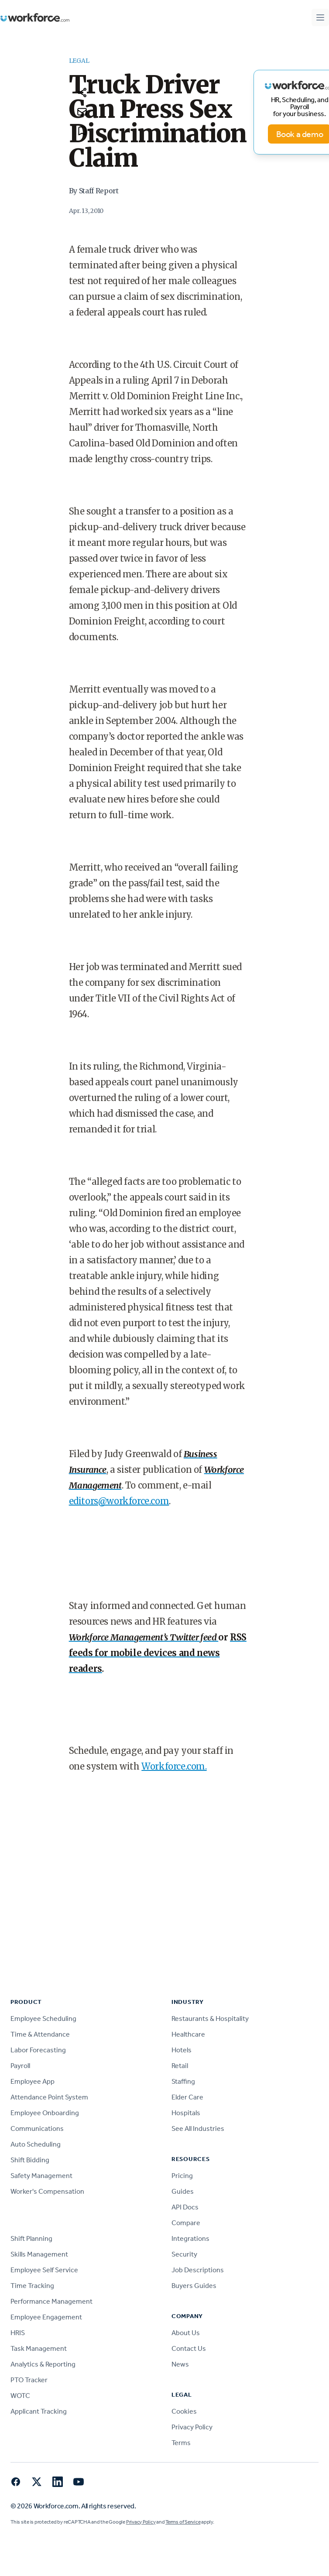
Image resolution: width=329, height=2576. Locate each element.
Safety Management (41, 2175)
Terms (181, 2443)
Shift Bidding (29, 2160)
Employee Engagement (46, 2317)
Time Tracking (32, 2285)
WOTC (20, 2395)
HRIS (17, 2333)
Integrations (190, 2238)
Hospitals (185, 2113)
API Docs (185, 2207)
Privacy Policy (191, 2427)
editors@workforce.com (119, 1501)
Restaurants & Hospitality (210, 2018)
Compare (185, 2223)
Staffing (183, 2081)
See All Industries (197, 2128)
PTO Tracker (29, 2380)
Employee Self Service (44, 2270)
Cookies (184, 2411)
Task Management (38, 2348)
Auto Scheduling (35, 2144)
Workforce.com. (173, 1766)
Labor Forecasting (38, 2050)
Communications (37, 2128)
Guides (182, 2191)
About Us (185, 2333)
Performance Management (51, 2301)
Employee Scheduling (43, 2018)
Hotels (181, 2050)
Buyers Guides (193, 2285)
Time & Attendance (40, 2034)
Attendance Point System (49, 2097)
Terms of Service (182, 2522)
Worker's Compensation (47, 2191)
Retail (179, 2065)
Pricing (182, 2175)
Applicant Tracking (38, 2411)
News (180, 2364)
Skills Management (39, 2254)
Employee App (32, 2081)
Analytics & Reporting (42, 2364)
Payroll (20, 2065)
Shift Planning (31, 2238)
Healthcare (188, 2034)
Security (184, 2254)
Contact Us (188, 2348)
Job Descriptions (197, 2270)
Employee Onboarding (44, 2113)
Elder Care (187, 2097)
